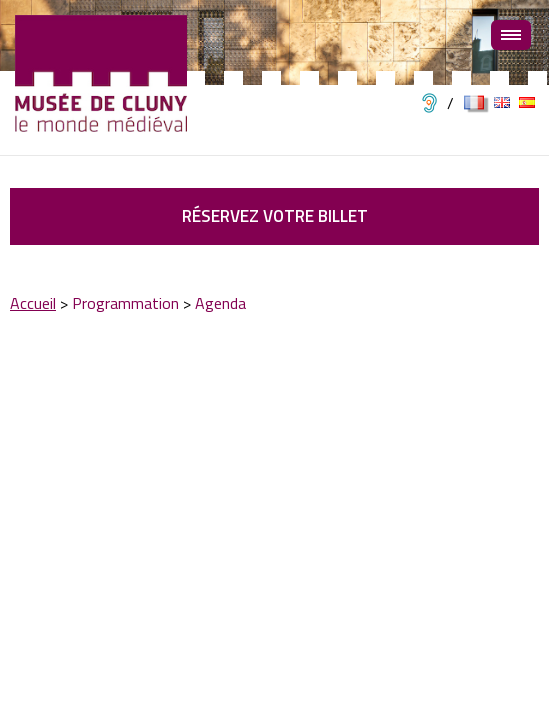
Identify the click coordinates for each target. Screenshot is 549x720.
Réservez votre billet (275, 216)
